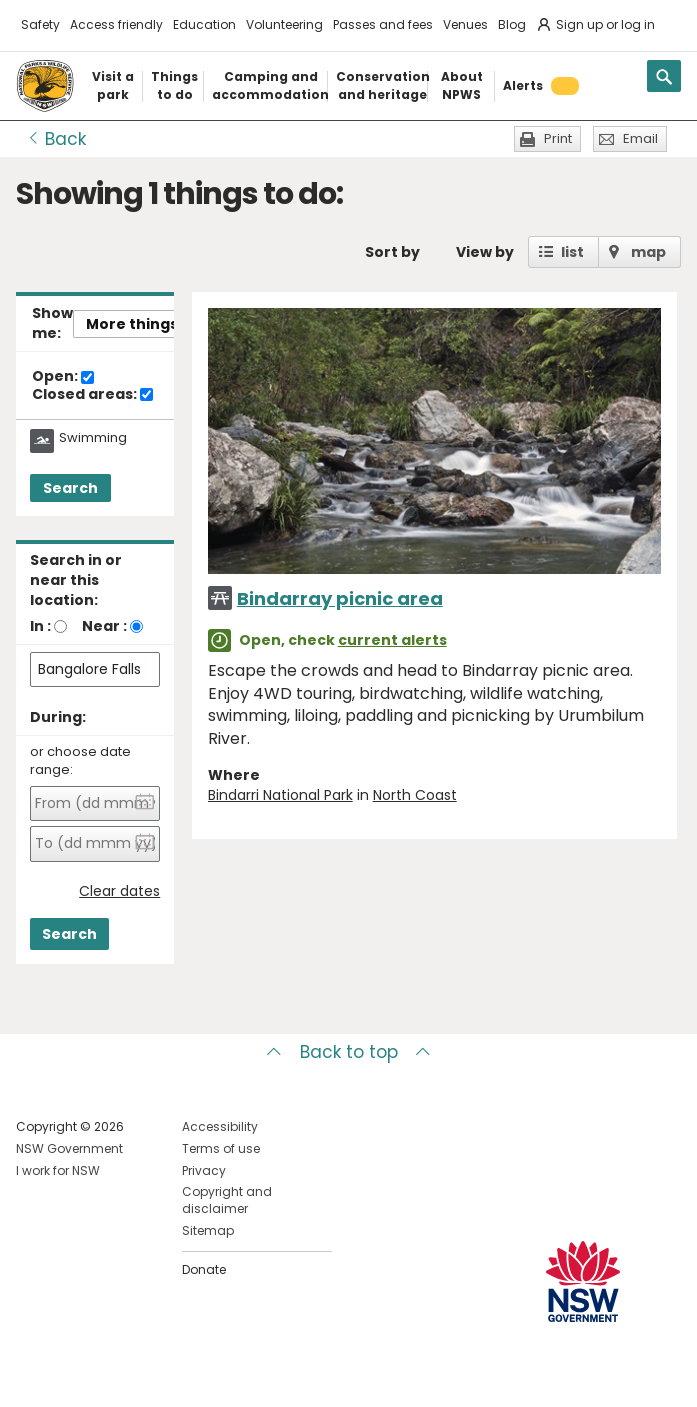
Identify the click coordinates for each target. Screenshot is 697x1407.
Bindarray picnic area (340, 598)
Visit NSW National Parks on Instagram (77, 1375)
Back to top (349, 1052)
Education (204, 24)
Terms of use (221, 1148)
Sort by (392, 252)
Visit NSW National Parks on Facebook (34, 1375)
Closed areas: (92, 395)
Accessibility (220, 1126)
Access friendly (116, 24)
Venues (465, 24)
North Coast (415, 795)
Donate (204, 1269)
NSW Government (69, 1148)
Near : (104, 626)
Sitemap (208, 1230)
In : (40, 626)
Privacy (204, 1170)
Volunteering (284, 24)
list (572, 252)
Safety (40, 24)
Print (558, 138)
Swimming (93, 438)
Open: (63, 377)
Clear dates (119, 891)
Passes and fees (383, 24)
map (648, 252)
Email (640, 138)
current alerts (392, 640)
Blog (512, 24)
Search (70, 488)
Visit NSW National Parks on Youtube (120, 1375)
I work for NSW (58, 1170)
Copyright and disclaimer (227, 1200)
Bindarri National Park (280, 795)
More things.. (136, 324)
